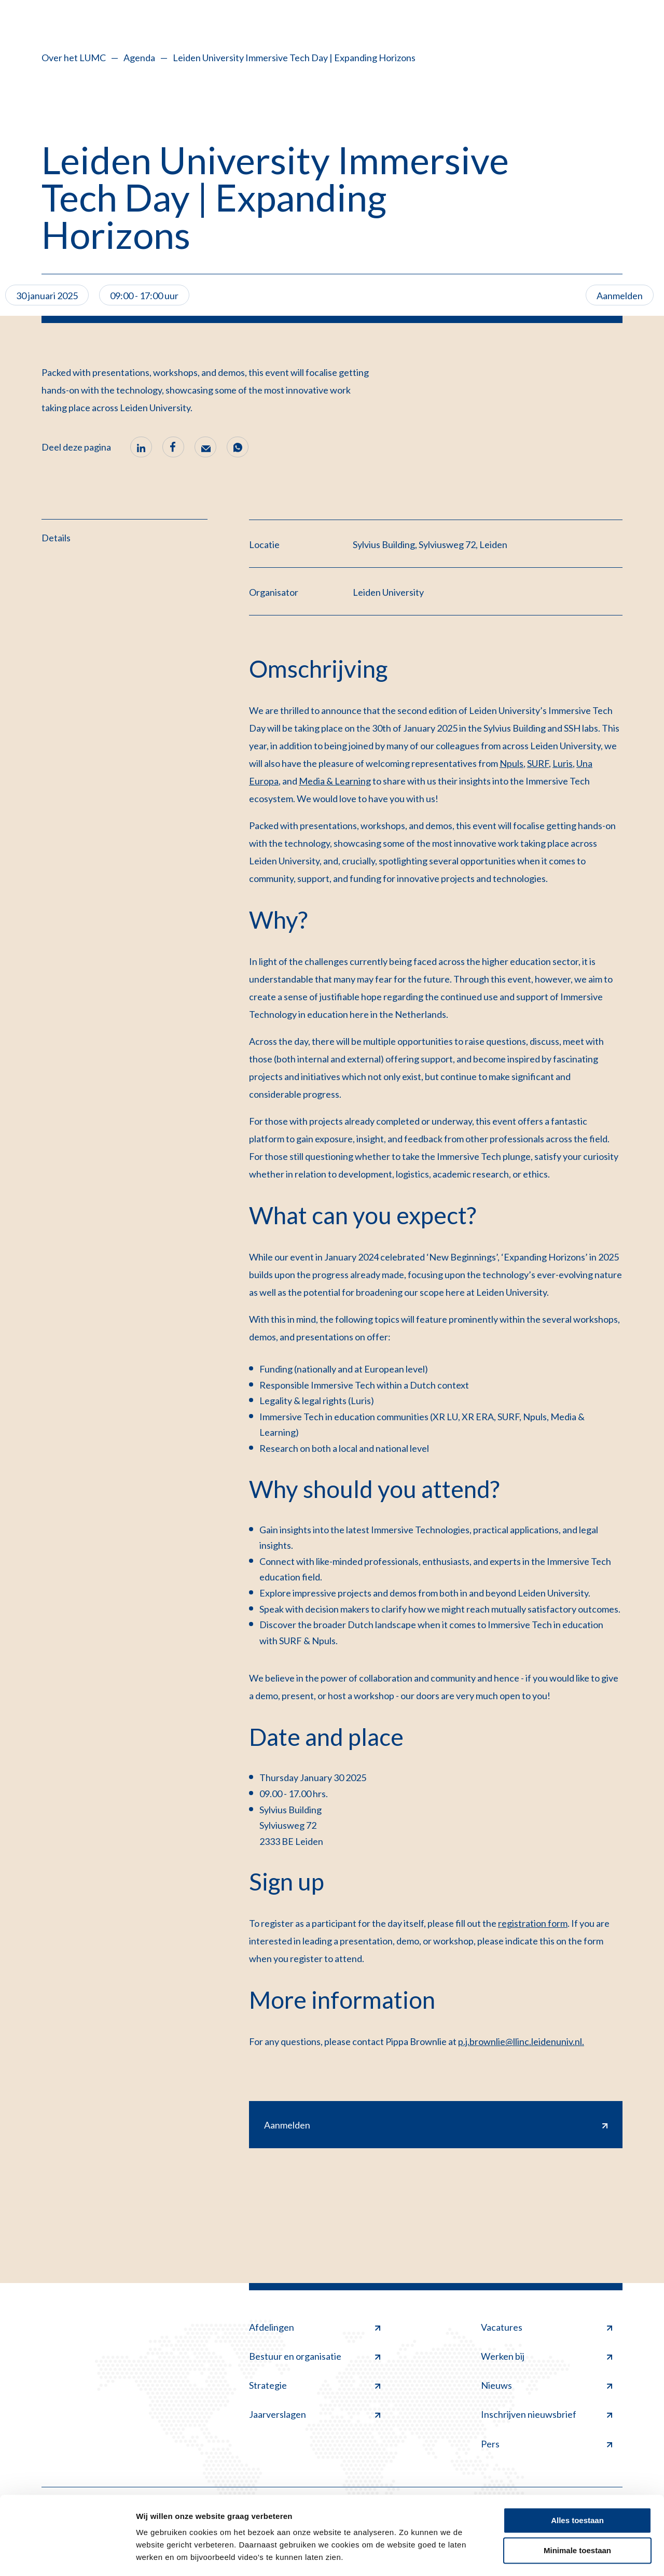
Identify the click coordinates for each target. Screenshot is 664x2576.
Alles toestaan (577, 2490)
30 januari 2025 (47, 295)
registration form (533, 1923)
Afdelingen (314, 2327)
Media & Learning (335, 781)
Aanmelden (620, 295)
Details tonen (160, 2555)
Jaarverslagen (314, 2414)
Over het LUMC (74, 57)
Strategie (314, 2385)
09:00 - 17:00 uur (144, 295)
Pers (546, 2443)
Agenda (139, 57)
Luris (562, 763)
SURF (538, 763)
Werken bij (546, 2356)
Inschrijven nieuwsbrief (546, 2414)
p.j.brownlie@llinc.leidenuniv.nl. (521, 2041)
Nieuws (546, 2385)
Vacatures (546, 2327)
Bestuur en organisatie (314, 2356)
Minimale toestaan (577, 2520)
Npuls (511, 763)
